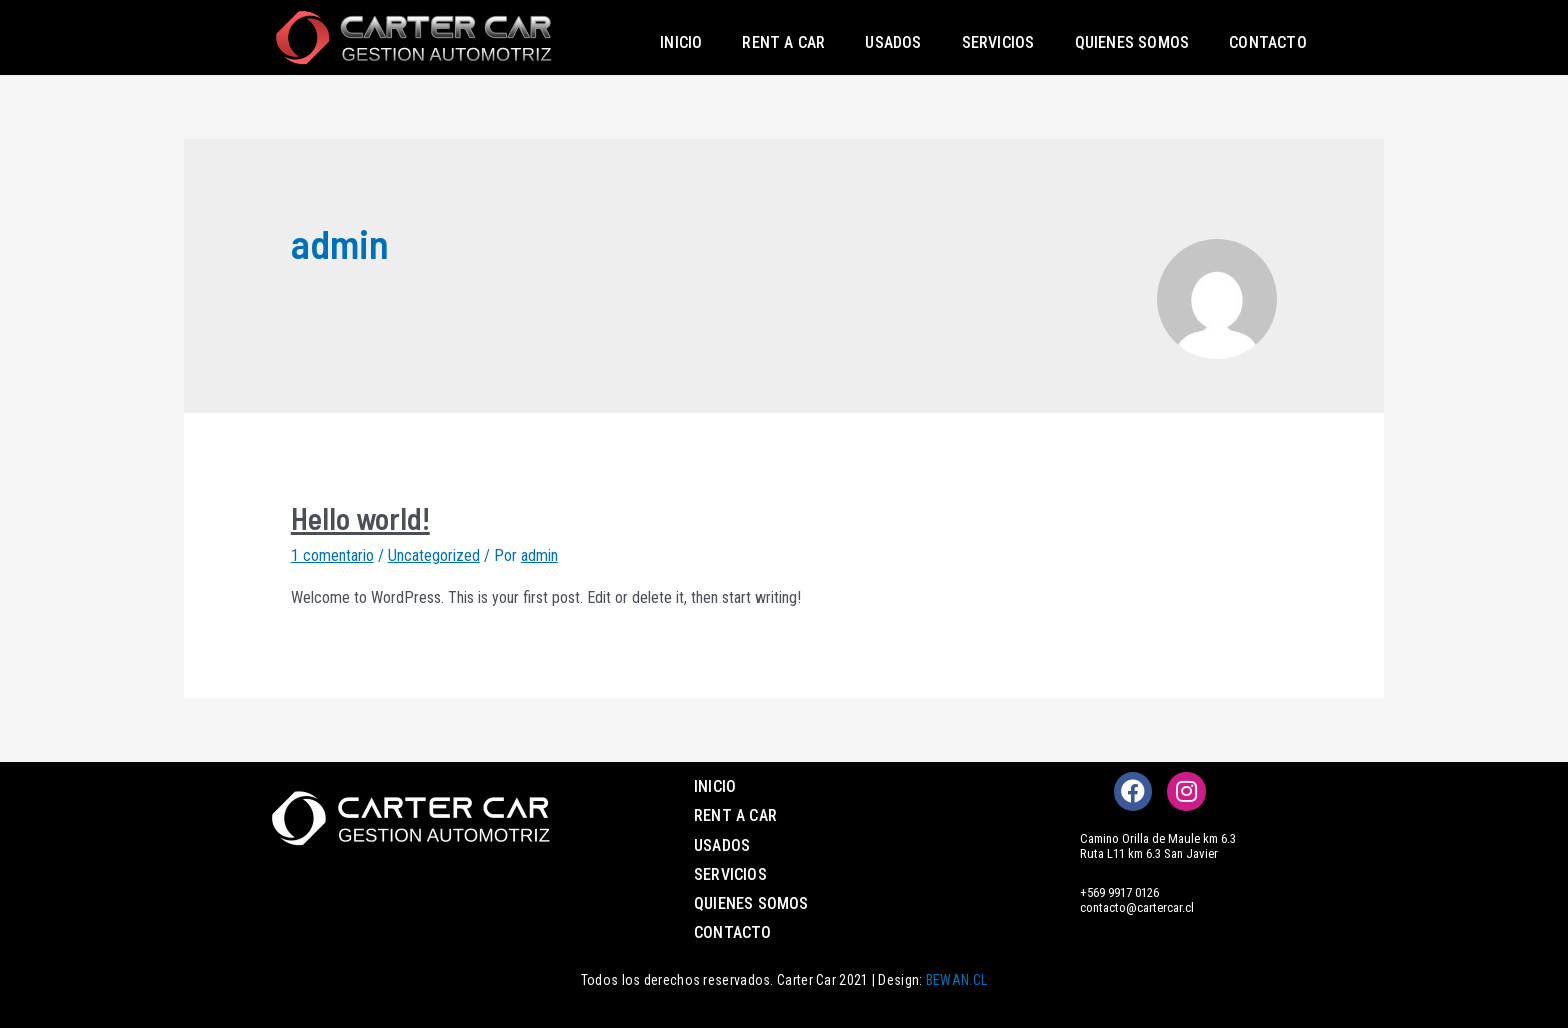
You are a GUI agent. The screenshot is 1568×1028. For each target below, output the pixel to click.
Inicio (681, 42)
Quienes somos (1132, 42)
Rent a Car (783, 42)
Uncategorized (434, 555)
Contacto (1268, 42)
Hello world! (360, 518)
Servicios (998, 42)
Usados (893, 42)
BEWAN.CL (956, 980)
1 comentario (332, 555)
